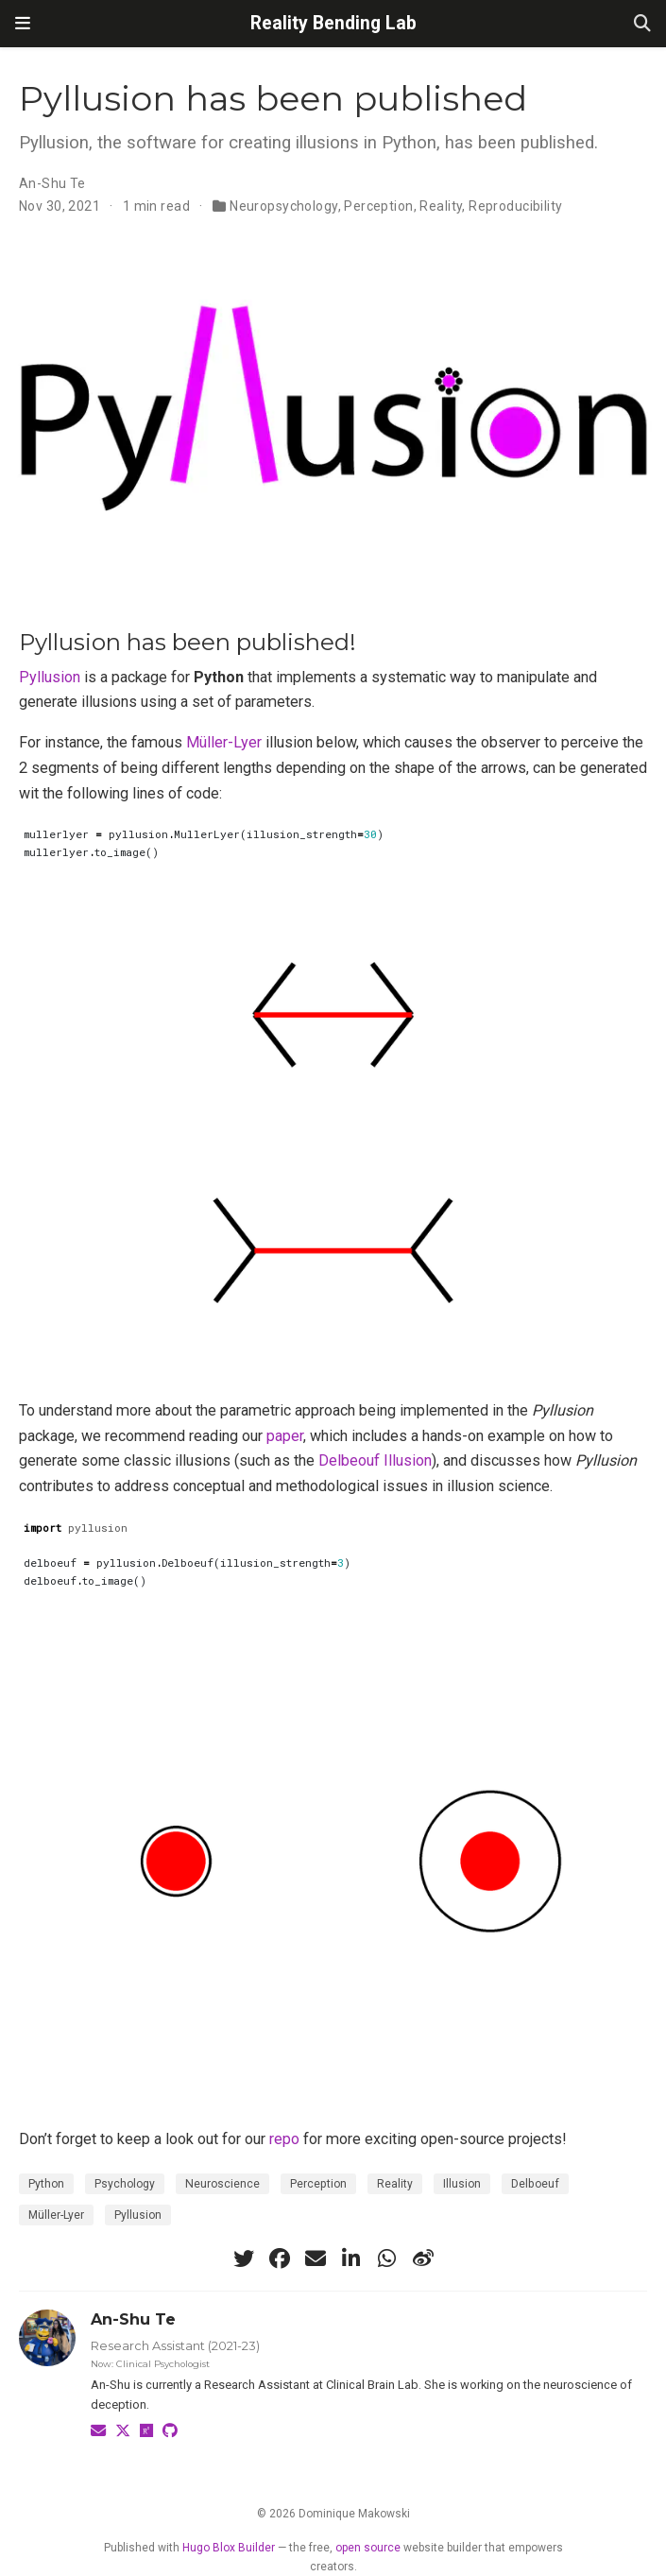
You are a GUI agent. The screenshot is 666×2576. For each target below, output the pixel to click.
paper (284, 1436)
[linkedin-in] (351, 2258)
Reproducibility (515, 206)
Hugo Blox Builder (228, 2547)
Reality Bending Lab (333, 23)
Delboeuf (535, 2183)
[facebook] (279, 2258)
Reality (440, 206)
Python (46, 2183)
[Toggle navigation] (22, 23)
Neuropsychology (283, 206)
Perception (378, 206)
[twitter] (244, 2258)
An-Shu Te (52, 183)
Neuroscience (222, 2183)
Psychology (124, 2183)
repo (284, 2139)
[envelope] (315, 2258)
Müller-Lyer (224, 742)
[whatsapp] (387, 2258)
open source (368, 2547)
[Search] (642, 24)
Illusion (462, 2183)
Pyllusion (49, 677)
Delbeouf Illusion (375, 1460)
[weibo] (423, 2258)
